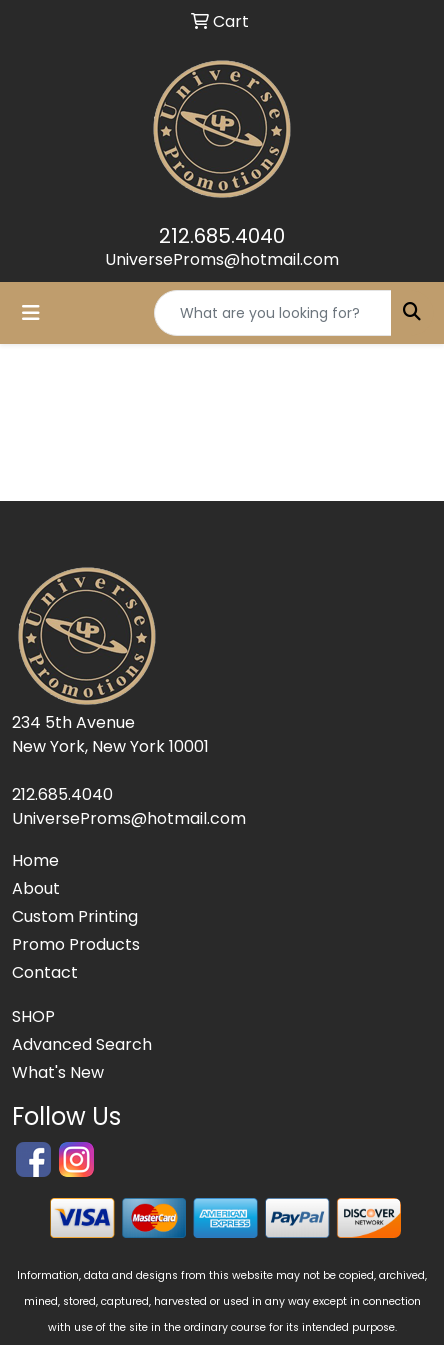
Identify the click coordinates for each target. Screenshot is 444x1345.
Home (35, 860)
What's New (58, 1072)
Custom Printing (75, 916)
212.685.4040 (222, 236)
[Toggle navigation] (31, 313)
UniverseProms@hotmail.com (222, 259)
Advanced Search (82, 1044)
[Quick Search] (273, 313)
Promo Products (76, 944)
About (36, 888)
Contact (45, 972)
